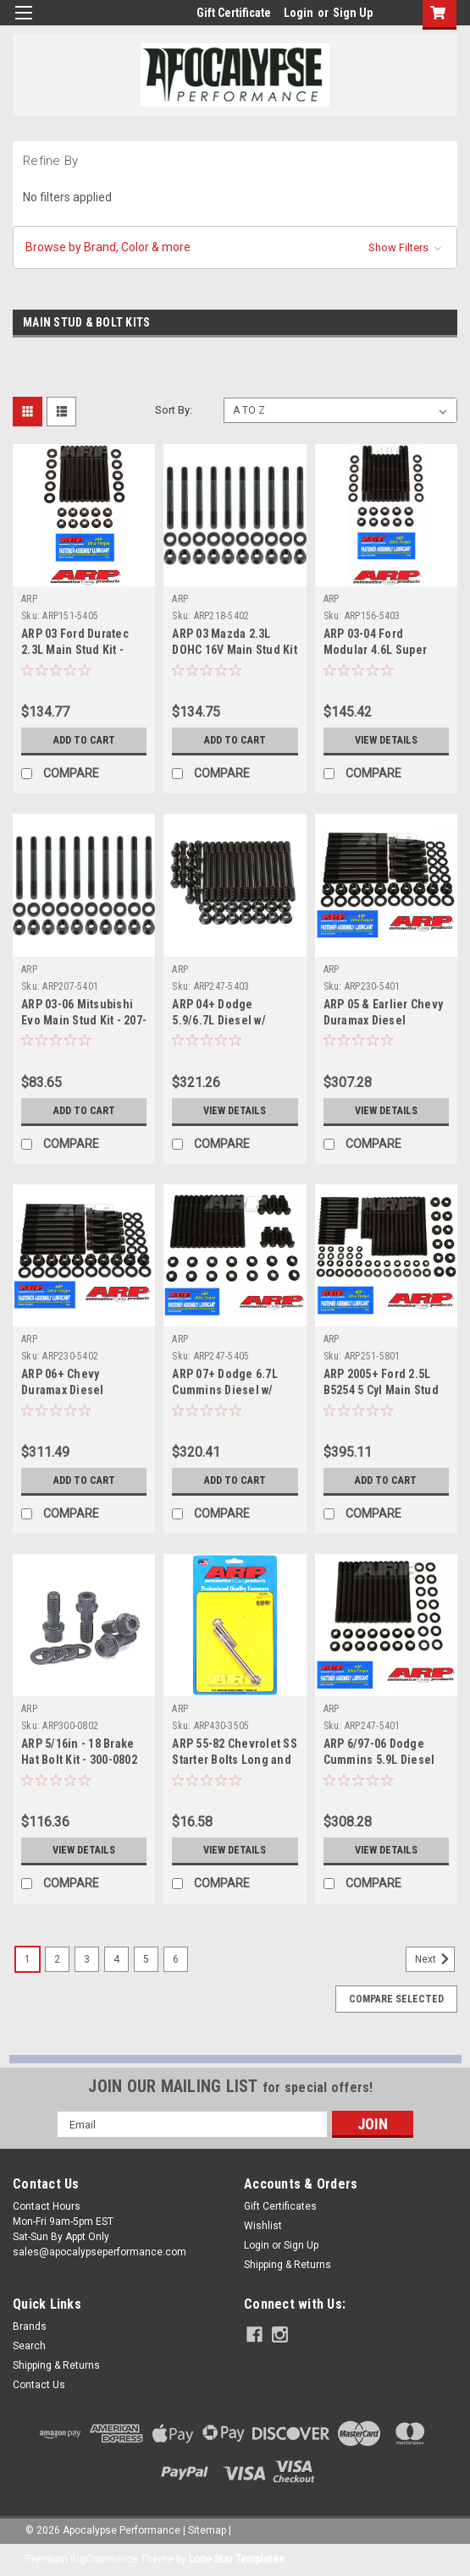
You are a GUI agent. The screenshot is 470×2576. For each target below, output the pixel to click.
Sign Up (353, 12)
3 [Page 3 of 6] (87, 1959)
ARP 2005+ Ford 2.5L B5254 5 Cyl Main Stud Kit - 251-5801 (381, 1390)
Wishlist (263, 2226)
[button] (235, 247)
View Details (386, 740)
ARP (29, 599)
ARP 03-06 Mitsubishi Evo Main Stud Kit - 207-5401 (84, 1020)
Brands (30, 2326)
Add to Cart (84, 740)
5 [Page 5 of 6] (146, 1959)
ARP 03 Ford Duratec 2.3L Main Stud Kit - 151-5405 (75, 650)
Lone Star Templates (237, 2559)
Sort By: (173, 410)
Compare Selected (396, 1999)
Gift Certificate (233, 12)
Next (435, 1959)
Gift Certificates (280, 2206)
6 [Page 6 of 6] (176, 1959)
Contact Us (39, 2385)
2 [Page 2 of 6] (57, 1959)
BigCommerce (104, 2559)
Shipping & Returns (287, 2265)
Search (29, 2346)
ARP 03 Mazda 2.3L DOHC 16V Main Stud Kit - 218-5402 (234, 650)
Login (298, 12)
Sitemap (207, 2530)
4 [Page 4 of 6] (116, 1959)
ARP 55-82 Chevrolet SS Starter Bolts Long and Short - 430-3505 (234, 1759)
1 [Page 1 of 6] (27, 1959)
